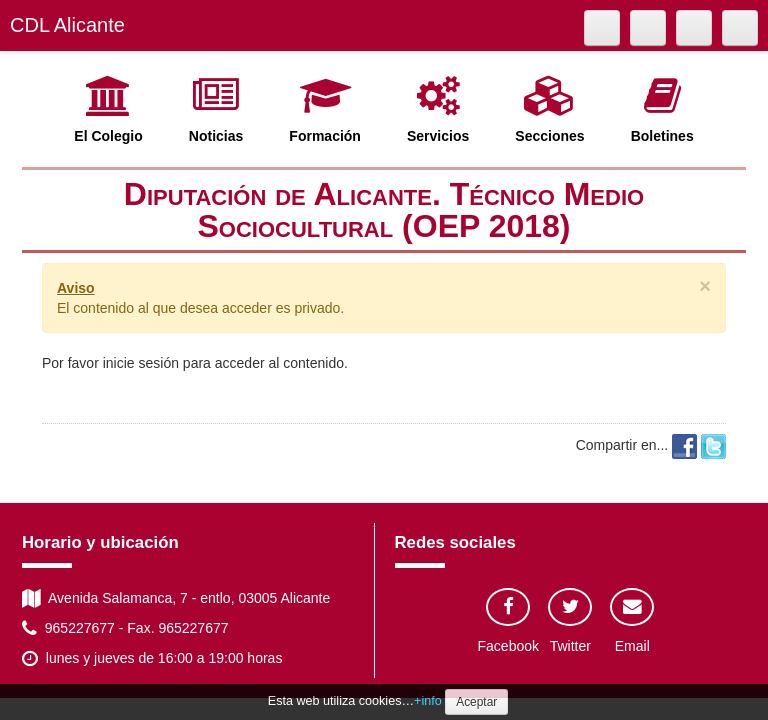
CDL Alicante (67, 25)
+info (428, 701)
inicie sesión (141, 363)
